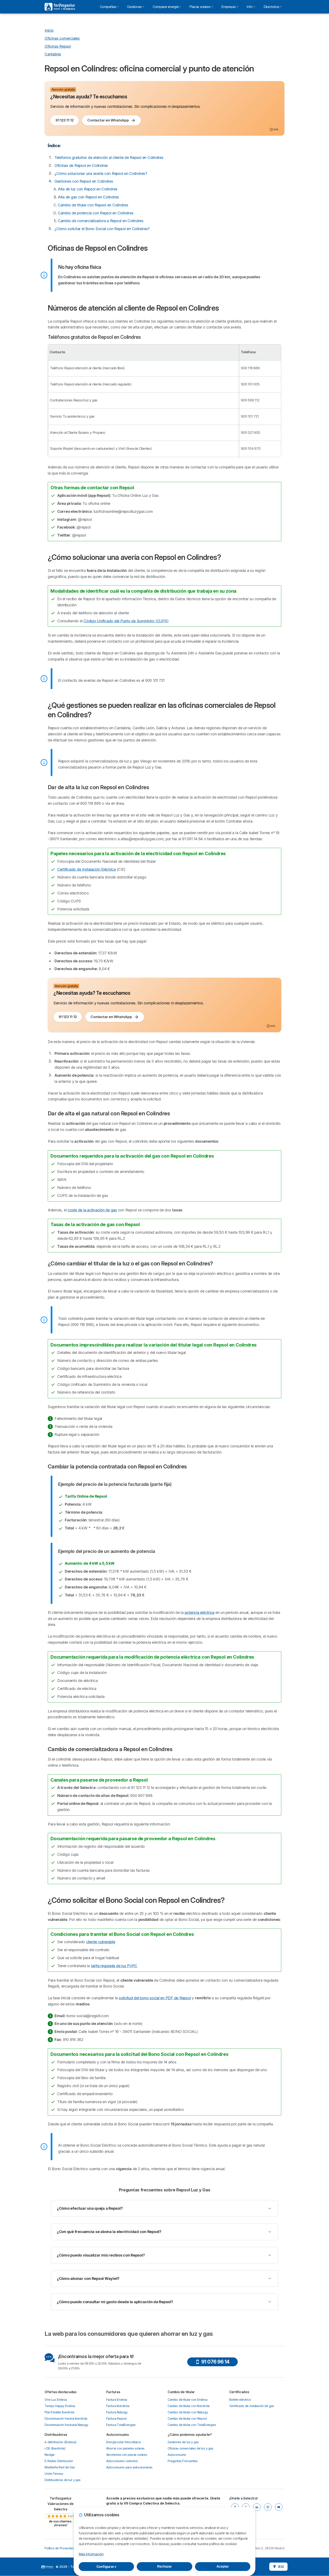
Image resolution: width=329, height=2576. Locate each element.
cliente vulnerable (100, 1942)
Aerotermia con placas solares (126, 2454)
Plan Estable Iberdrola (59, 2412)
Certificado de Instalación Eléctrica (86, 869)
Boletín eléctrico (240, 2399)
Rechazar (164, 2566)
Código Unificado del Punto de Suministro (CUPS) (126, 621)
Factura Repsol (116, 2418)
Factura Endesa (116, 2399)
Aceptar (222, 2566)
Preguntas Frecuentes (183, 2461)
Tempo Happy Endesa (60, 2406)
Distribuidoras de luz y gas (63, 2480)
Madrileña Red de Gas (60, 2467)
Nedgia (49, 2454)
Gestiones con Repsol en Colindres (83, 181)
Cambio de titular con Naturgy (188, 2412)
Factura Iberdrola (117, 2406)
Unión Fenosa (54, 2473)
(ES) (278, 2566)
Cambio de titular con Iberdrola (189, 2406)
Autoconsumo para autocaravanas (129, 2467)
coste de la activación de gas (92, 1210)
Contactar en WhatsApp (111, 120)
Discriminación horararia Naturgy (66, 2425)
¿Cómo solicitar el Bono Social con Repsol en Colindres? (102, 229)
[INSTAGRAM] (268, 2507)
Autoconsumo (177, 2454)
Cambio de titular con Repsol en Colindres (93, 205)
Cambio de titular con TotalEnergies (192, 2425)
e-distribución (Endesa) (60, 2442)
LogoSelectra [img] (47, 2566)
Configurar (106, 2566)
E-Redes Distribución (59, 2461)
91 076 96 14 (212, 2362)
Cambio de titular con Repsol (187, 2418)
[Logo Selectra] (60, 7)
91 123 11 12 (64, 120)
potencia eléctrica (199, 1612)
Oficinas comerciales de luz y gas (190, 2448)
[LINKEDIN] (257, 2507)
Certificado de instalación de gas (251, 2406)
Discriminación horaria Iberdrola (66, 2418)
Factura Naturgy (117, 2412)
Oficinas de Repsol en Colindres (81, 165)
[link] (61, 2511)
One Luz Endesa (56, 2399)
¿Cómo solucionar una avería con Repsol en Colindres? (100, 173)
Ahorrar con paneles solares (125, 2448)
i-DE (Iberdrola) (55, 2448)
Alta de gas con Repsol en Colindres (88, 197)
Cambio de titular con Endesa (187, 2399)
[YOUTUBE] (279, 2507)
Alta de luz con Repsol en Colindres (87, 189)
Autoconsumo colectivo (122, 2461)
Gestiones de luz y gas (183, 2442)
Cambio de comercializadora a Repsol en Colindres (100, 221)
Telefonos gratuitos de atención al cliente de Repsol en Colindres (108, 157)
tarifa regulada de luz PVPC (114, 1966)
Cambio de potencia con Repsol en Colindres (95, 213)
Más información (91, 2554)
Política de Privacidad (59, 2548)
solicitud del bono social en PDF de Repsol (155, 1998)
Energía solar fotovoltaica (123, 2442)
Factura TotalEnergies (121, 2425)
